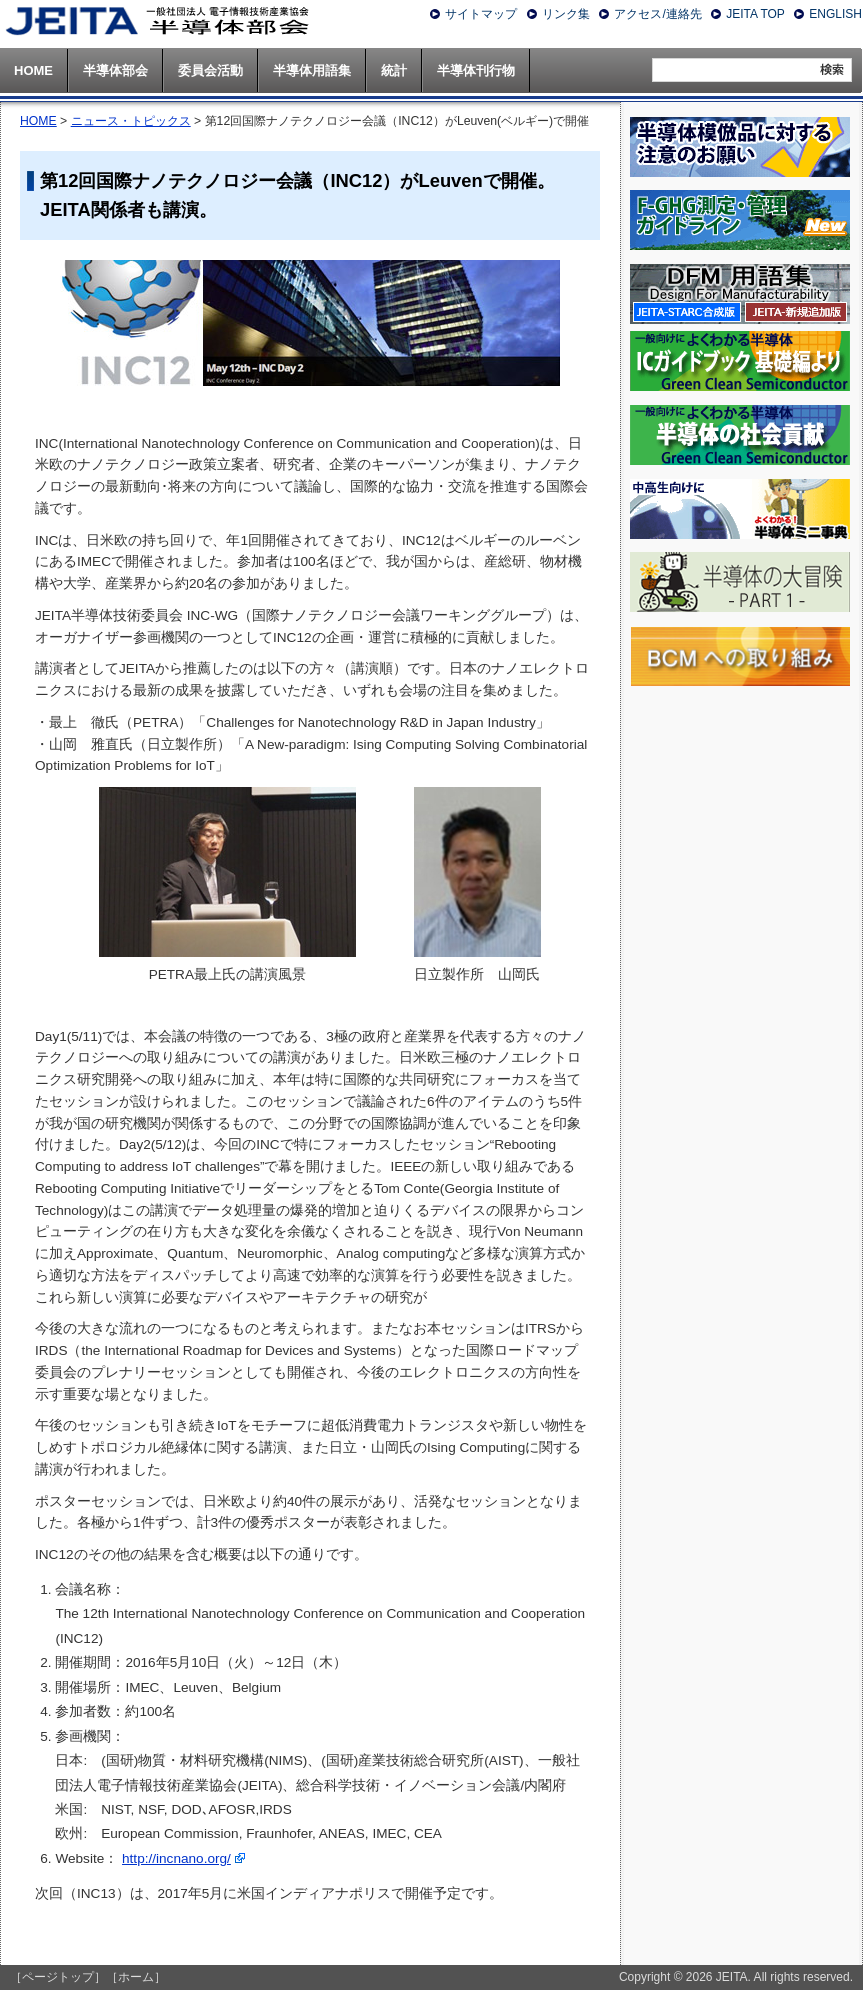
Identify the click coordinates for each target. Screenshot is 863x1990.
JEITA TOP (755, 14)
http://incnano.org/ (176, 1858)
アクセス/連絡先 (657, 14)
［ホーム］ (136, 1977)
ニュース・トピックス (131, 121)
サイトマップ (481, 14)
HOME (38, 121)
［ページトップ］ (58, 1977)
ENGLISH (835, 14)
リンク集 (566, 14)
